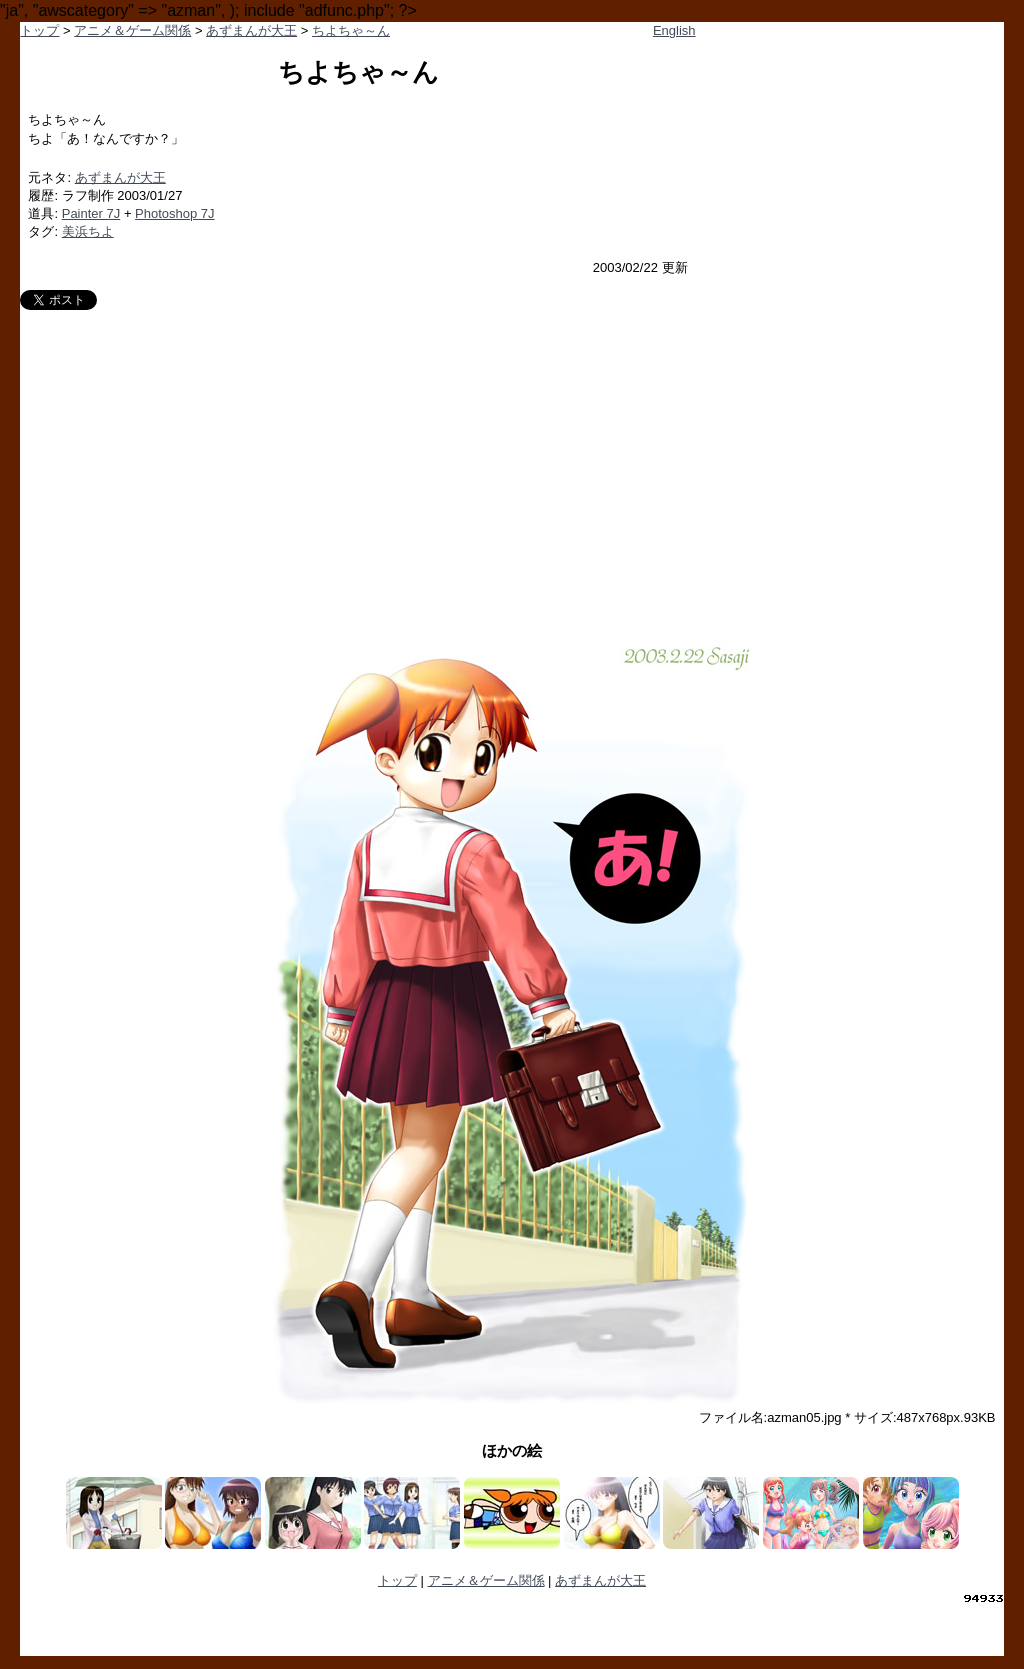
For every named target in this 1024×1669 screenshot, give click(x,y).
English (674, 30)
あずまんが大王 (251, 30)
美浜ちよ (88, 231)
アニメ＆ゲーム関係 (132, 30)
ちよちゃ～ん (351, 30)
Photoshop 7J (175, 213)
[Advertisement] (512, 460)
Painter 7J (91, 213)
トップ (39, 30)
